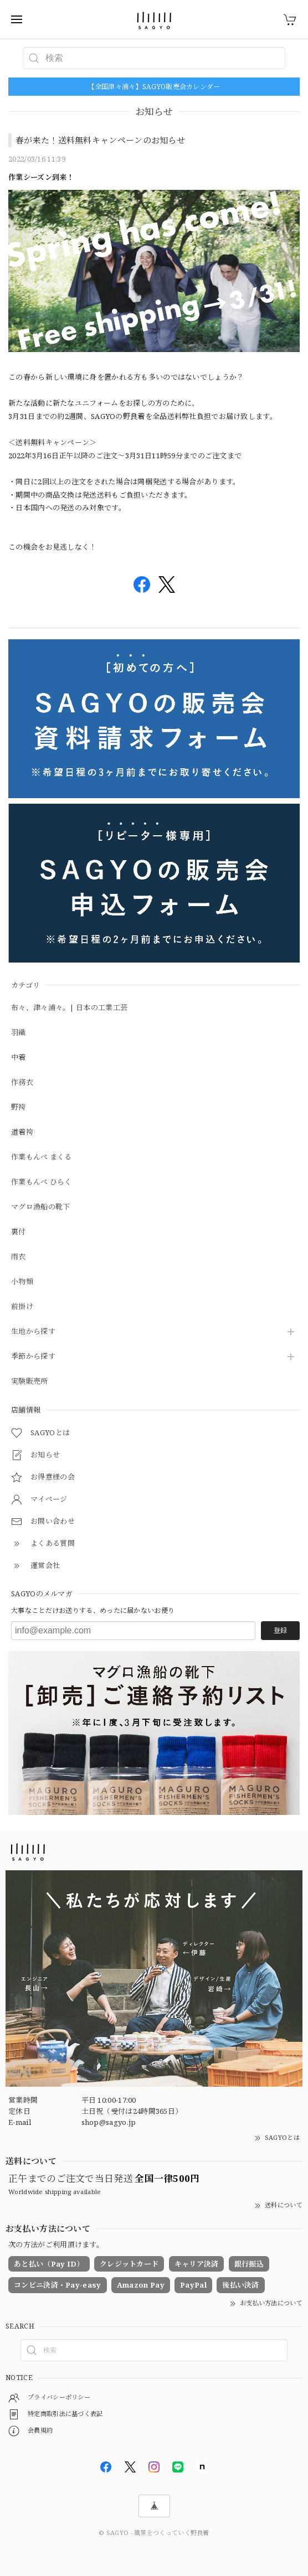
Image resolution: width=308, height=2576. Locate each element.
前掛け (22, 1306)
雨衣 (18, 1257)
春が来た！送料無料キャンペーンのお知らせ (100, 140)
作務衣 (22, 1082)
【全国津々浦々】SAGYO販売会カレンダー (154, 86)
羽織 (18, 1032)
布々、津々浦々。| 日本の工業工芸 (69, 1007)
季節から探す (33, 1356)
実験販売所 (29, 1381)
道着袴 (22, 1132)
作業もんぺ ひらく (41, 1182)
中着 (18, 1057)
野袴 (18, 1107)
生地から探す (33, 1331)
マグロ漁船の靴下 (40, 1207)
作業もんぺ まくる (41, 1157)
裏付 (18, 1232)
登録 (280, 1630)
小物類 (22, 1281)
